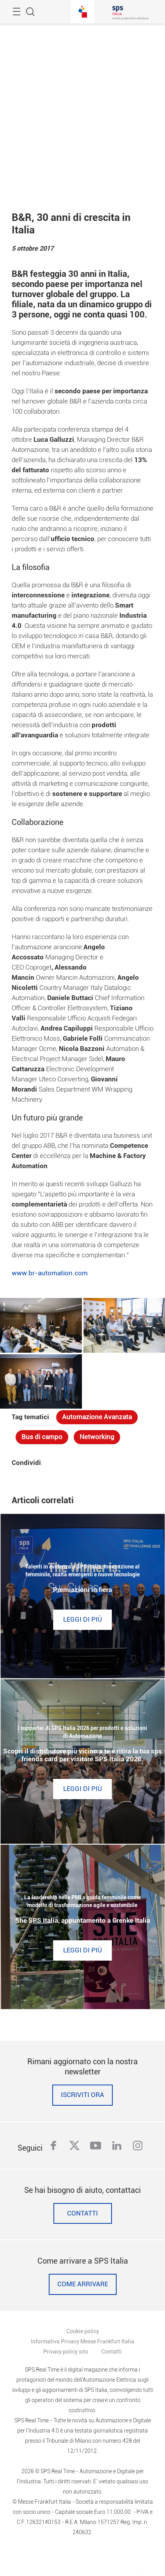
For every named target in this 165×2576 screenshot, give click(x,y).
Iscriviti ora (82, 2095)
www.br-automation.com (50, 1273)
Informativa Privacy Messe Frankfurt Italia (82, 2341)
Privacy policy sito (65, 2351)
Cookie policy (82, 2331)
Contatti (82, 2213)
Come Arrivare (82, 2284)
